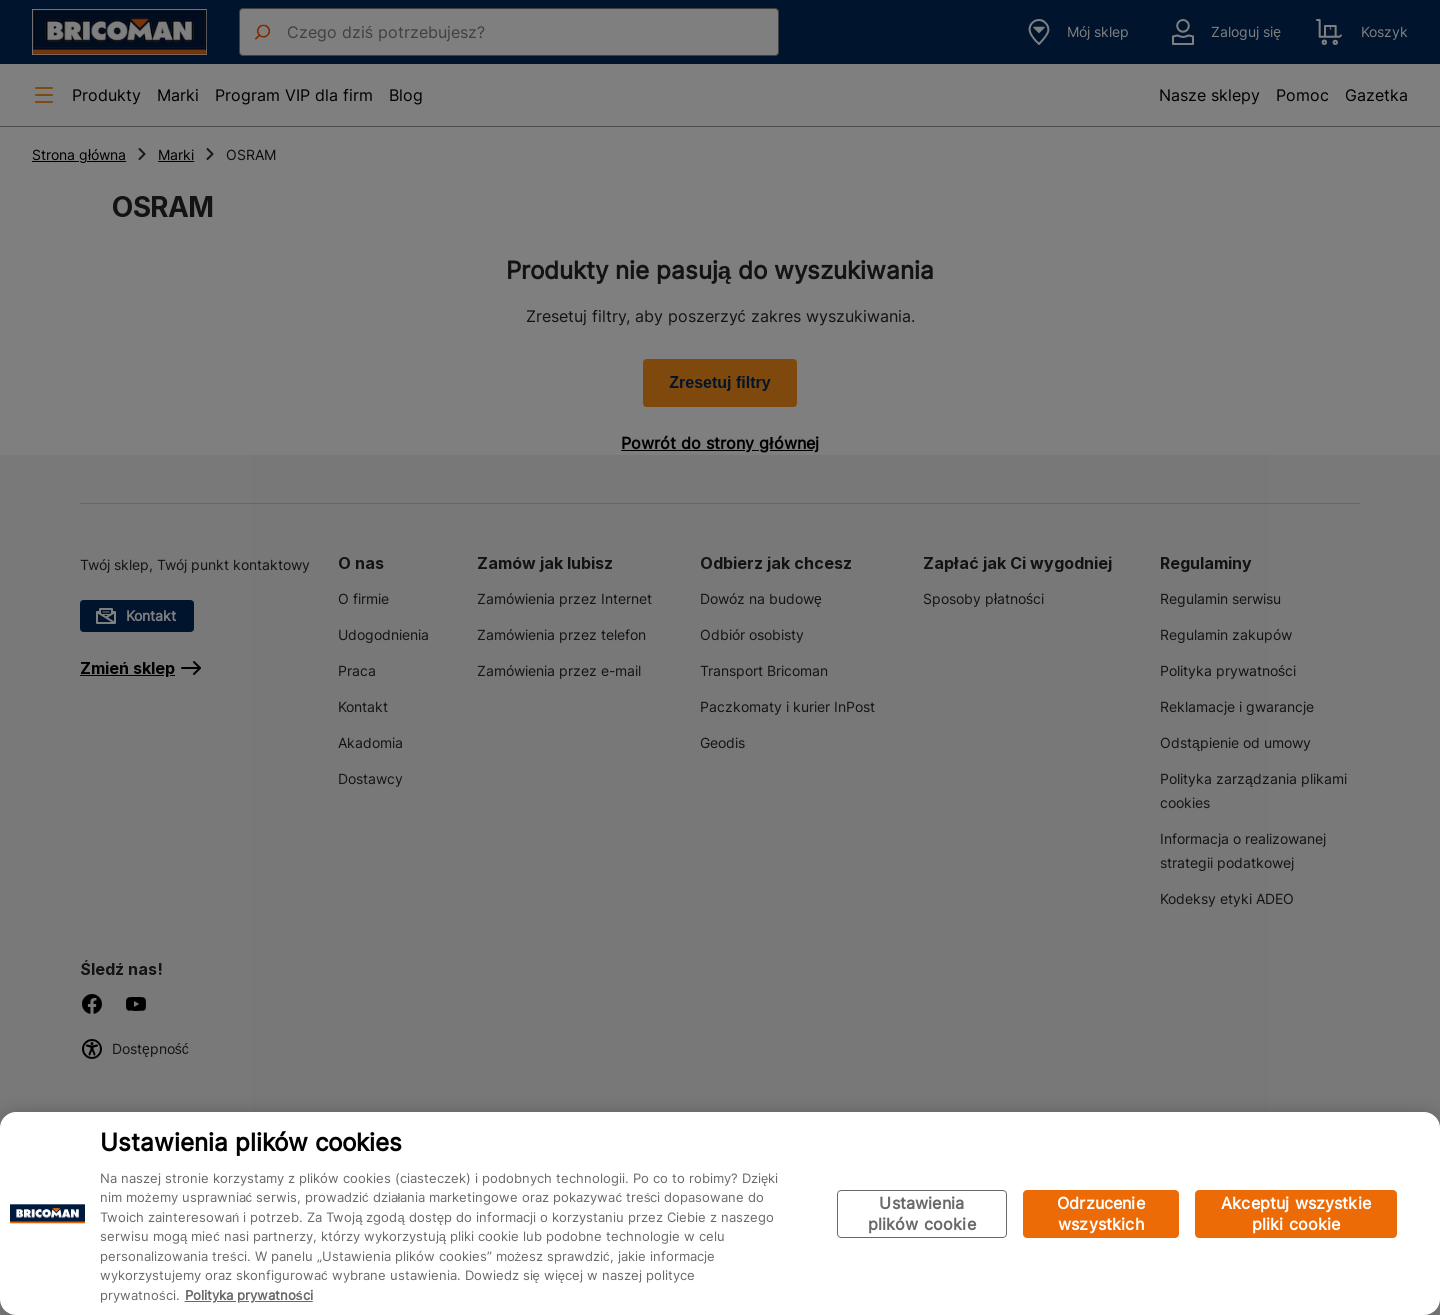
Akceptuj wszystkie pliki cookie (1296, 1213)
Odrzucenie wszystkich (1101, 1213)
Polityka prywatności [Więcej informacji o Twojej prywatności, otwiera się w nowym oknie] (249, 1295)
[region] (720, 1213)
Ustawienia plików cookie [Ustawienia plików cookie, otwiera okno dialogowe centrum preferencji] (922, 1213)
